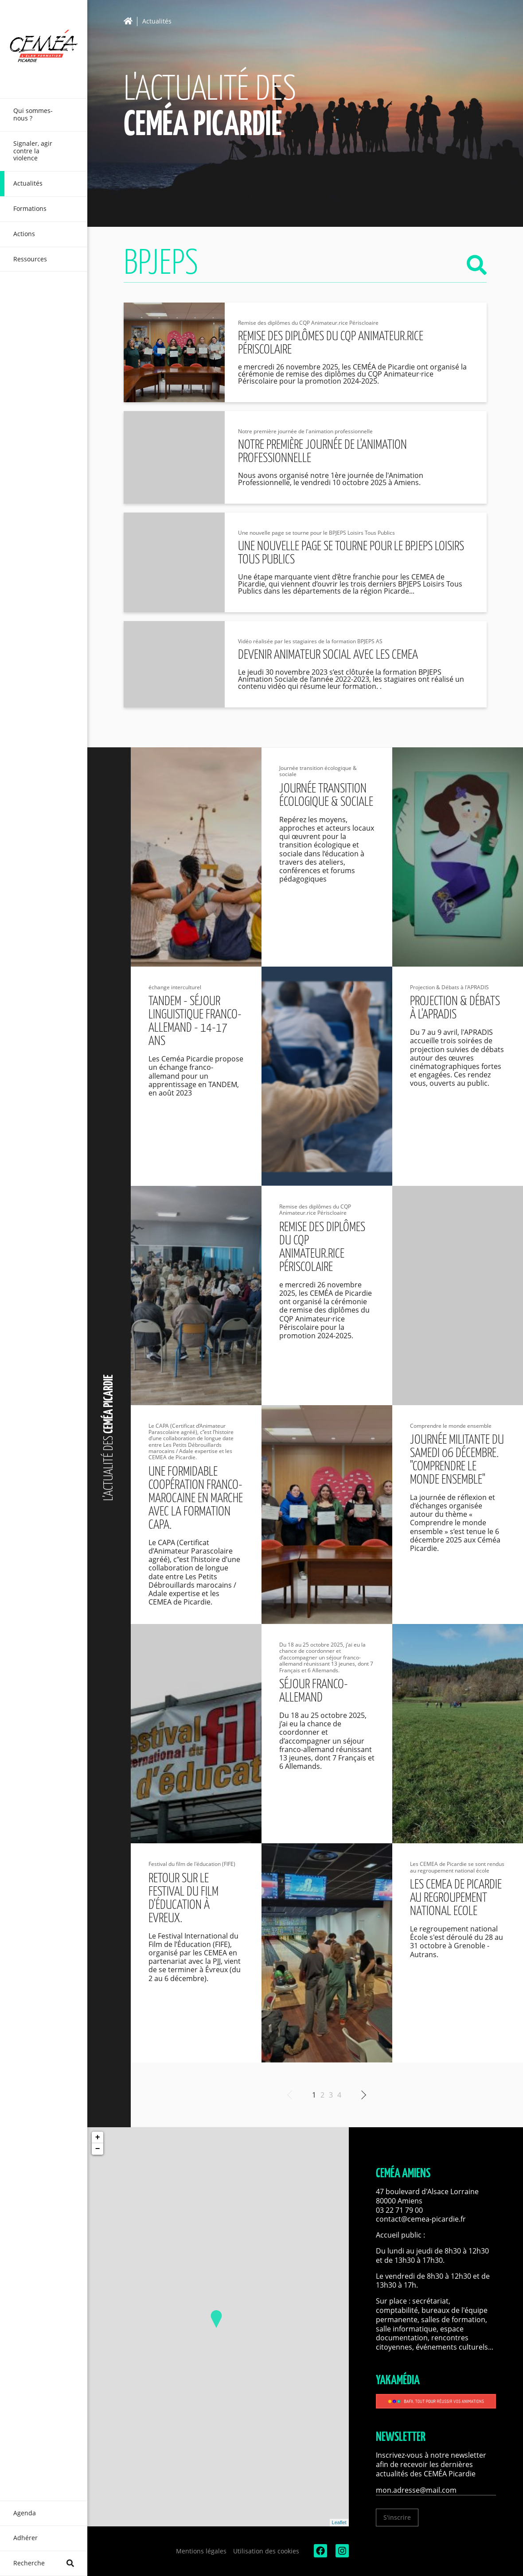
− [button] (97, 2149)
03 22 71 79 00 (399, 2210)
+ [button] (97, 2137)
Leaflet (339, 2522)
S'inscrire (397, 2517)
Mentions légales (201, 2551)
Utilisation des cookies (266, 2551)
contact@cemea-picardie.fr (422, 2219)
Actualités (157, 21)
